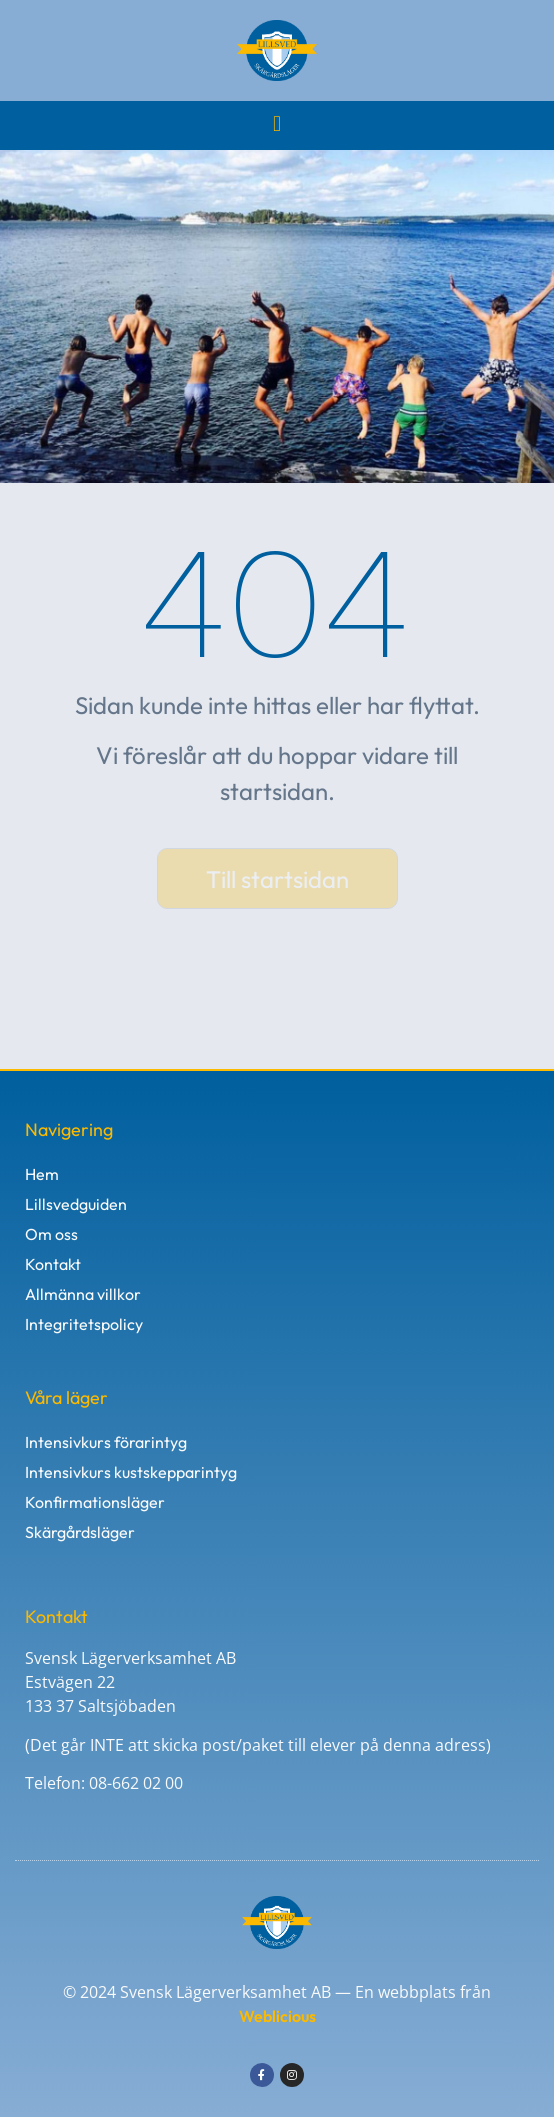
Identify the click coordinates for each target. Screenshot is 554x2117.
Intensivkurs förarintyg (106, 1442)
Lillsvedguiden (76, 1204)
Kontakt (53, 1264)
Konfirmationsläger (95, 1502)
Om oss (51, 1234)
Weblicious (277, 2016)
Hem (42, 1174)
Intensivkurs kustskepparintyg (131, 1472)
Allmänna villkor (83, 1294)
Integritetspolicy (84, 1324)
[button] (276, 123)
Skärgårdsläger (80, 1532)
